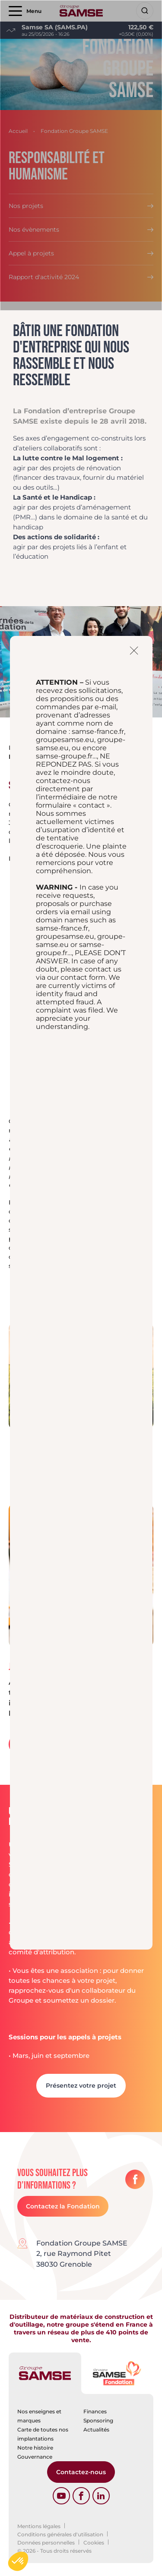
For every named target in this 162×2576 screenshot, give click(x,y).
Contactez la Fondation (63, 2206)
